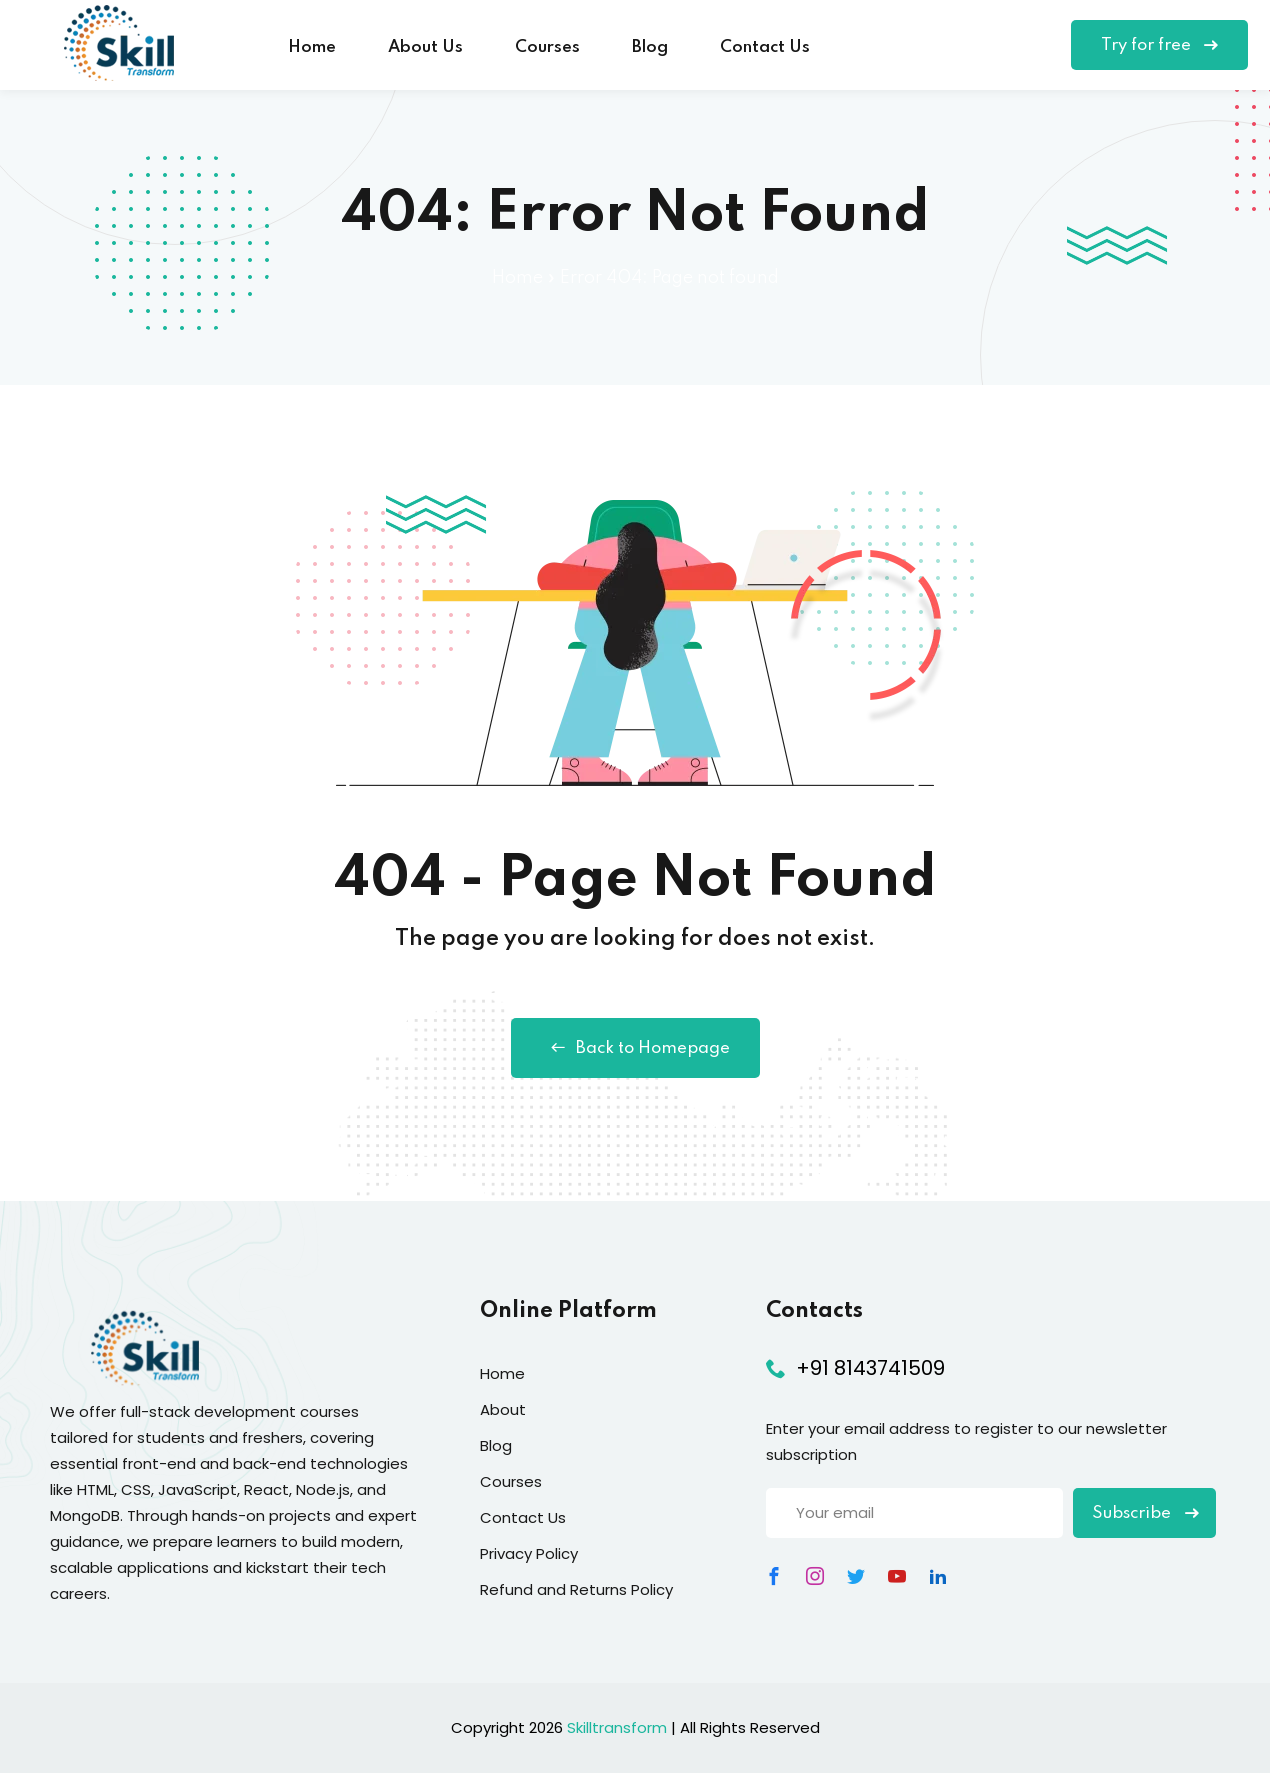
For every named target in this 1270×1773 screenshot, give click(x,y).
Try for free (1159, 45)
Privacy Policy (529, 1553)
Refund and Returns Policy (576, 1589)
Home (312, 47)
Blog (650, 47)
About (503, 1409)
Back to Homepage (635, 1048)
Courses (547, 47)
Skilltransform (617, 1727)
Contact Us (765, 47)
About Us (425, 47)
